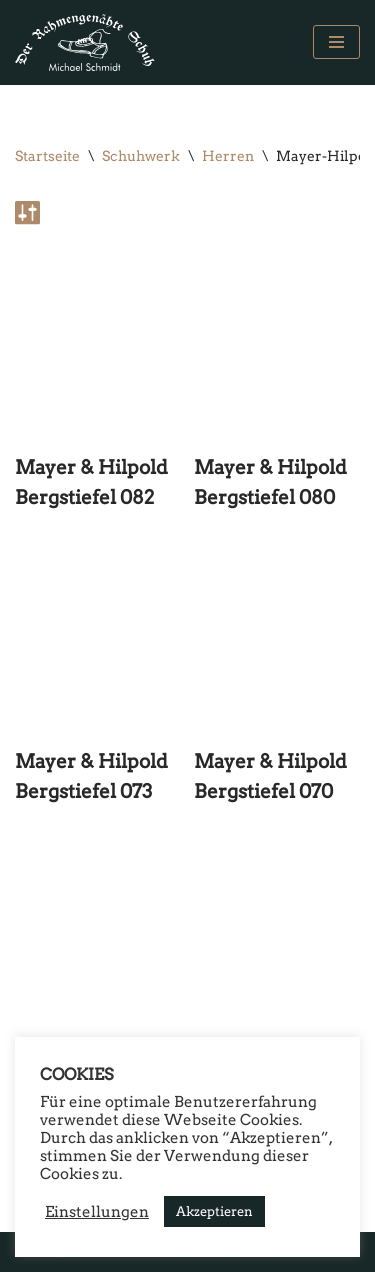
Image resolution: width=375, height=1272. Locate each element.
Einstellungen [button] (97, 1212)
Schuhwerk (141, 156)
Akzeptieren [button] (214, 1211)
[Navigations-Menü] (336, 42)
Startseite (47, 156)
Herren (228, 156)
